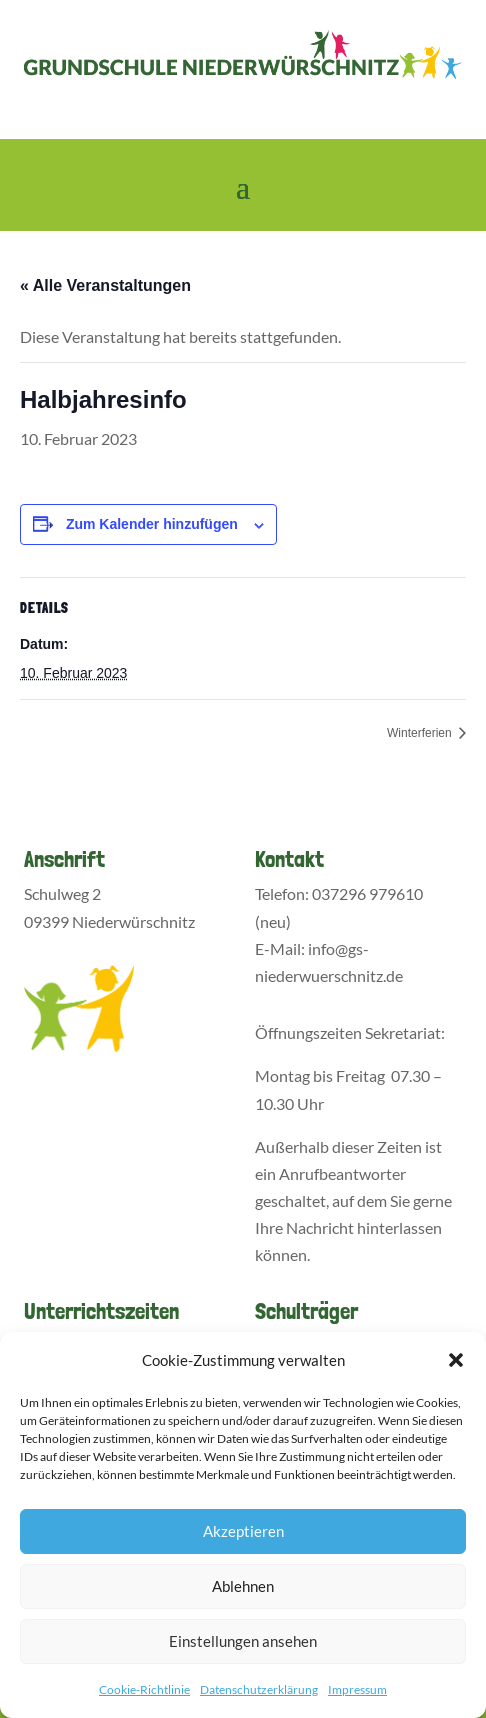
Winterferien (421, 733)
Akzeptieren (243, 1531)
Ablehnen (243, 1586)
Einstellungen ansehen (243, 1641)
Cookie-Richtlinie (144, 1689)
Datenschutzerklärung (259, 1689)
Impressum (357, 1689)
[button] (456, 1360)
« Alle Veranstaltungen (105, 285)
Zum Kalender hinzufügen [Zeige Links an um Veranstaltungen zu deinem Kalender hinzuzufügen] (152, 524)
